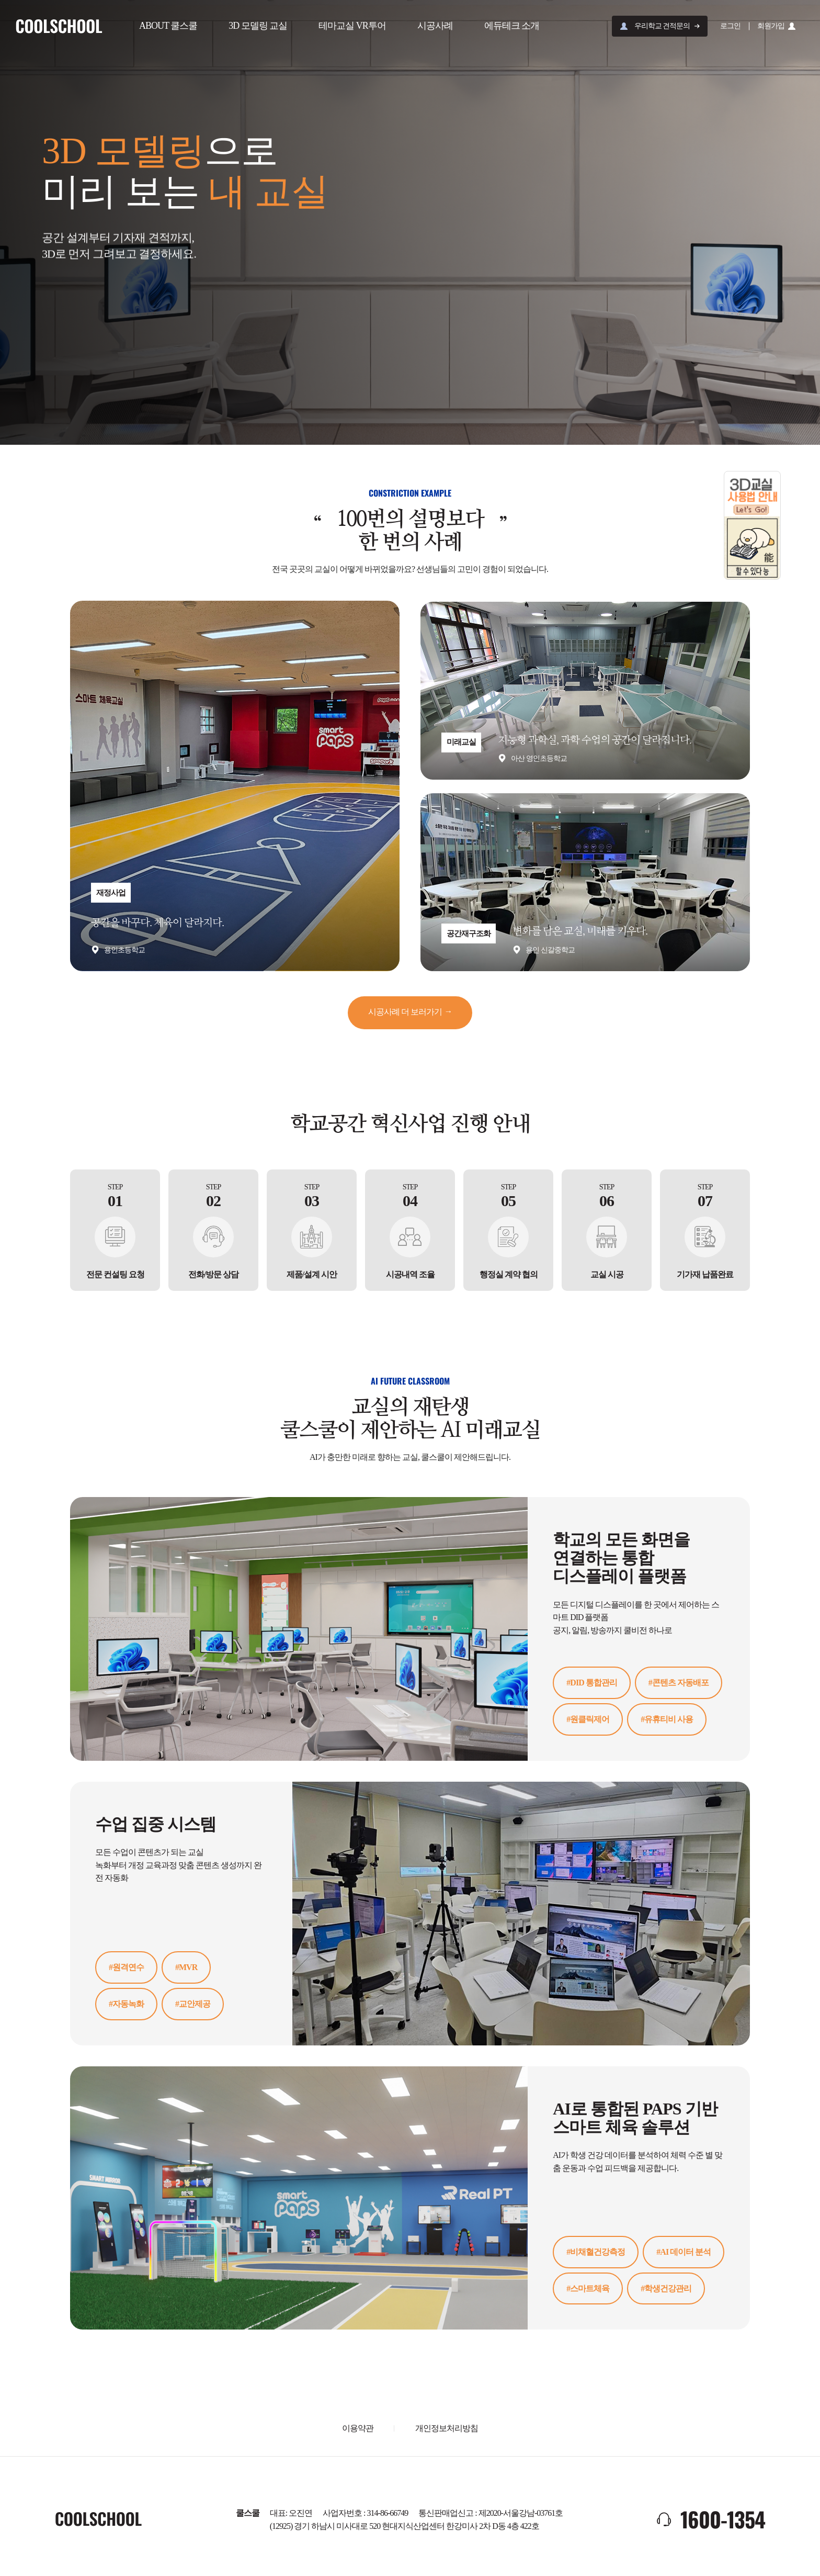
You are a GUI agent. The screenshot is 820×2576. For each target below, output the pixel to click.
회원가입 (770, 26)
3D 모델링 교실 (259, 25)
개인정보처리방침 (446, 2426)
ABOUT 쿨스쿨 (169, 25)
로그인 (730, 26)
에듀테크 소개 (513, 25)
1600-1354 (722, 2517)
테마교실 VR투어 (353, 25)
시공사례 (436, 25)
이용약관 (357, 2426)
